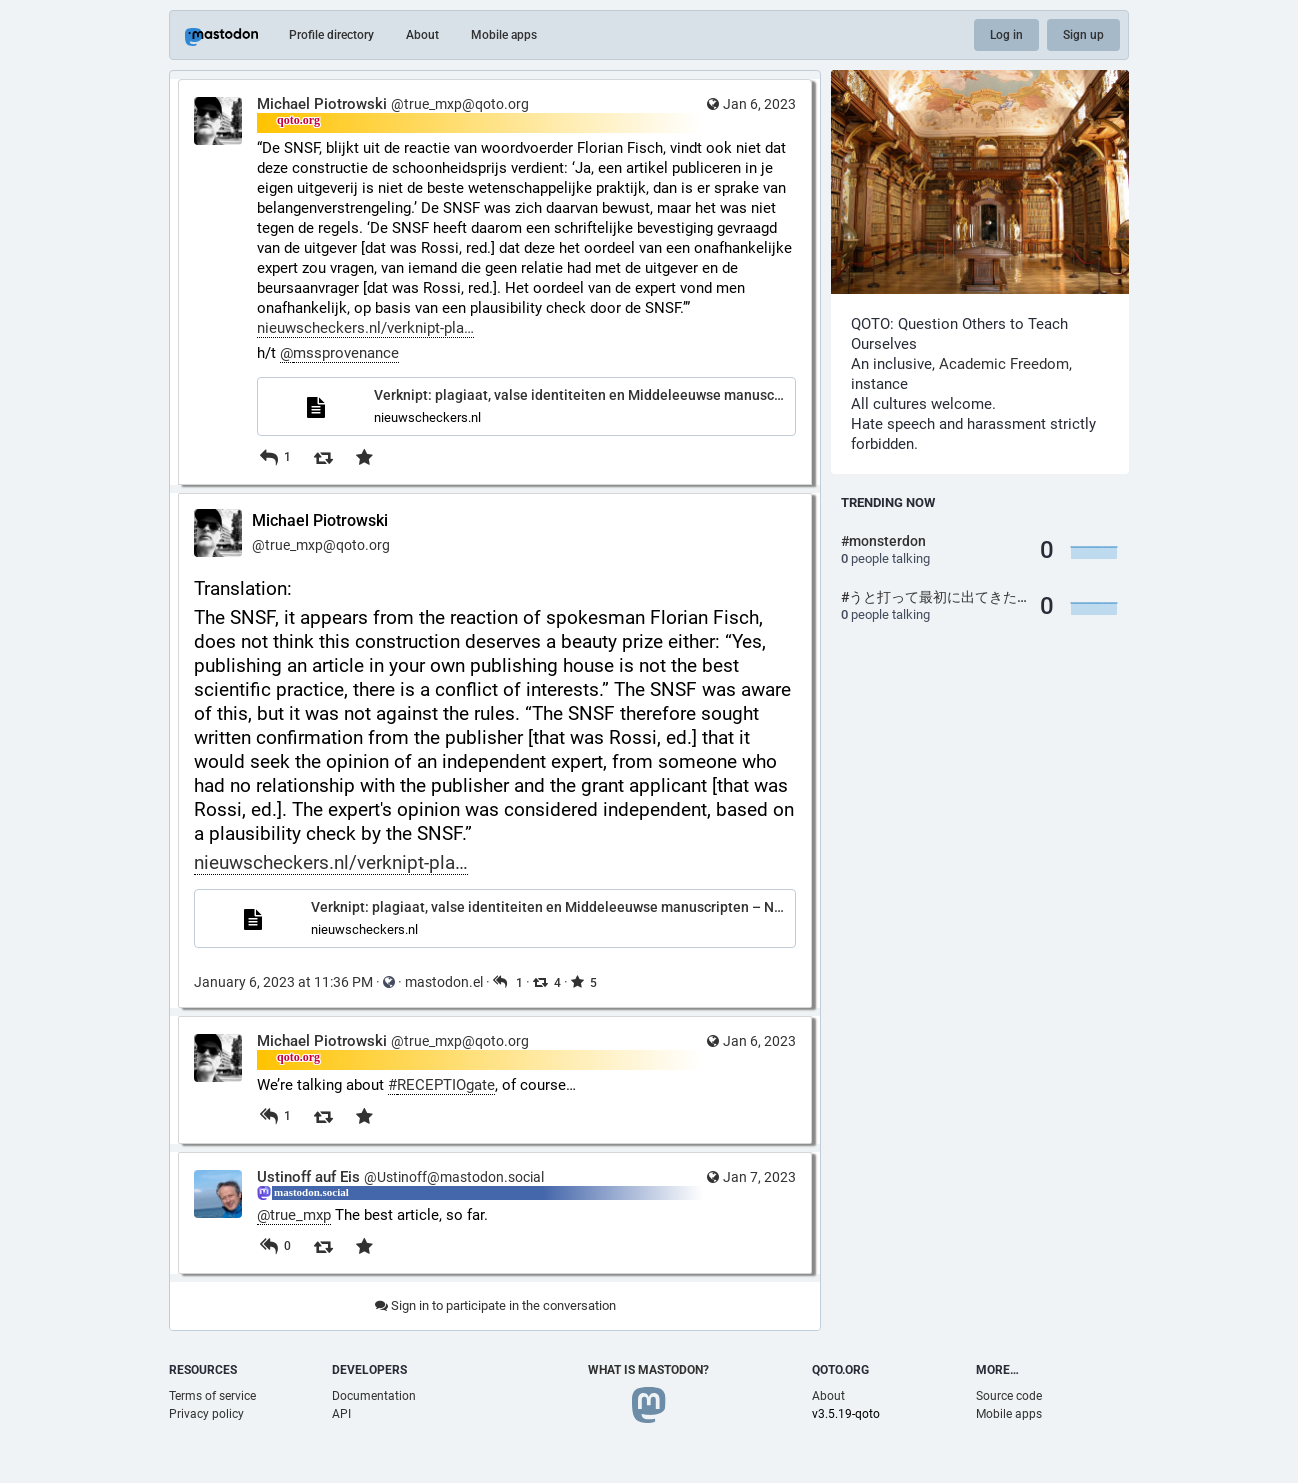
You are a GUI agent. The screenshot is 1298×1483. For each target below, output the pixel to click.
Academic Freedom (1004, 364)
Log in (1006, 35)
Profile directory (331, 35)
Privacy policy (206, 1414)
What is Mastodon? (648, 1370)
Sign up (1083, 35)
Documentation (374, 1396)
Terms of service (212, 1396)
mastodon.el (444, 982)
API (341, 1414)
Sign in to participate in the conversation (495, 1305)
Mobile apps (504, 35)
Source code (1009, 1396)
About (422, 35)
